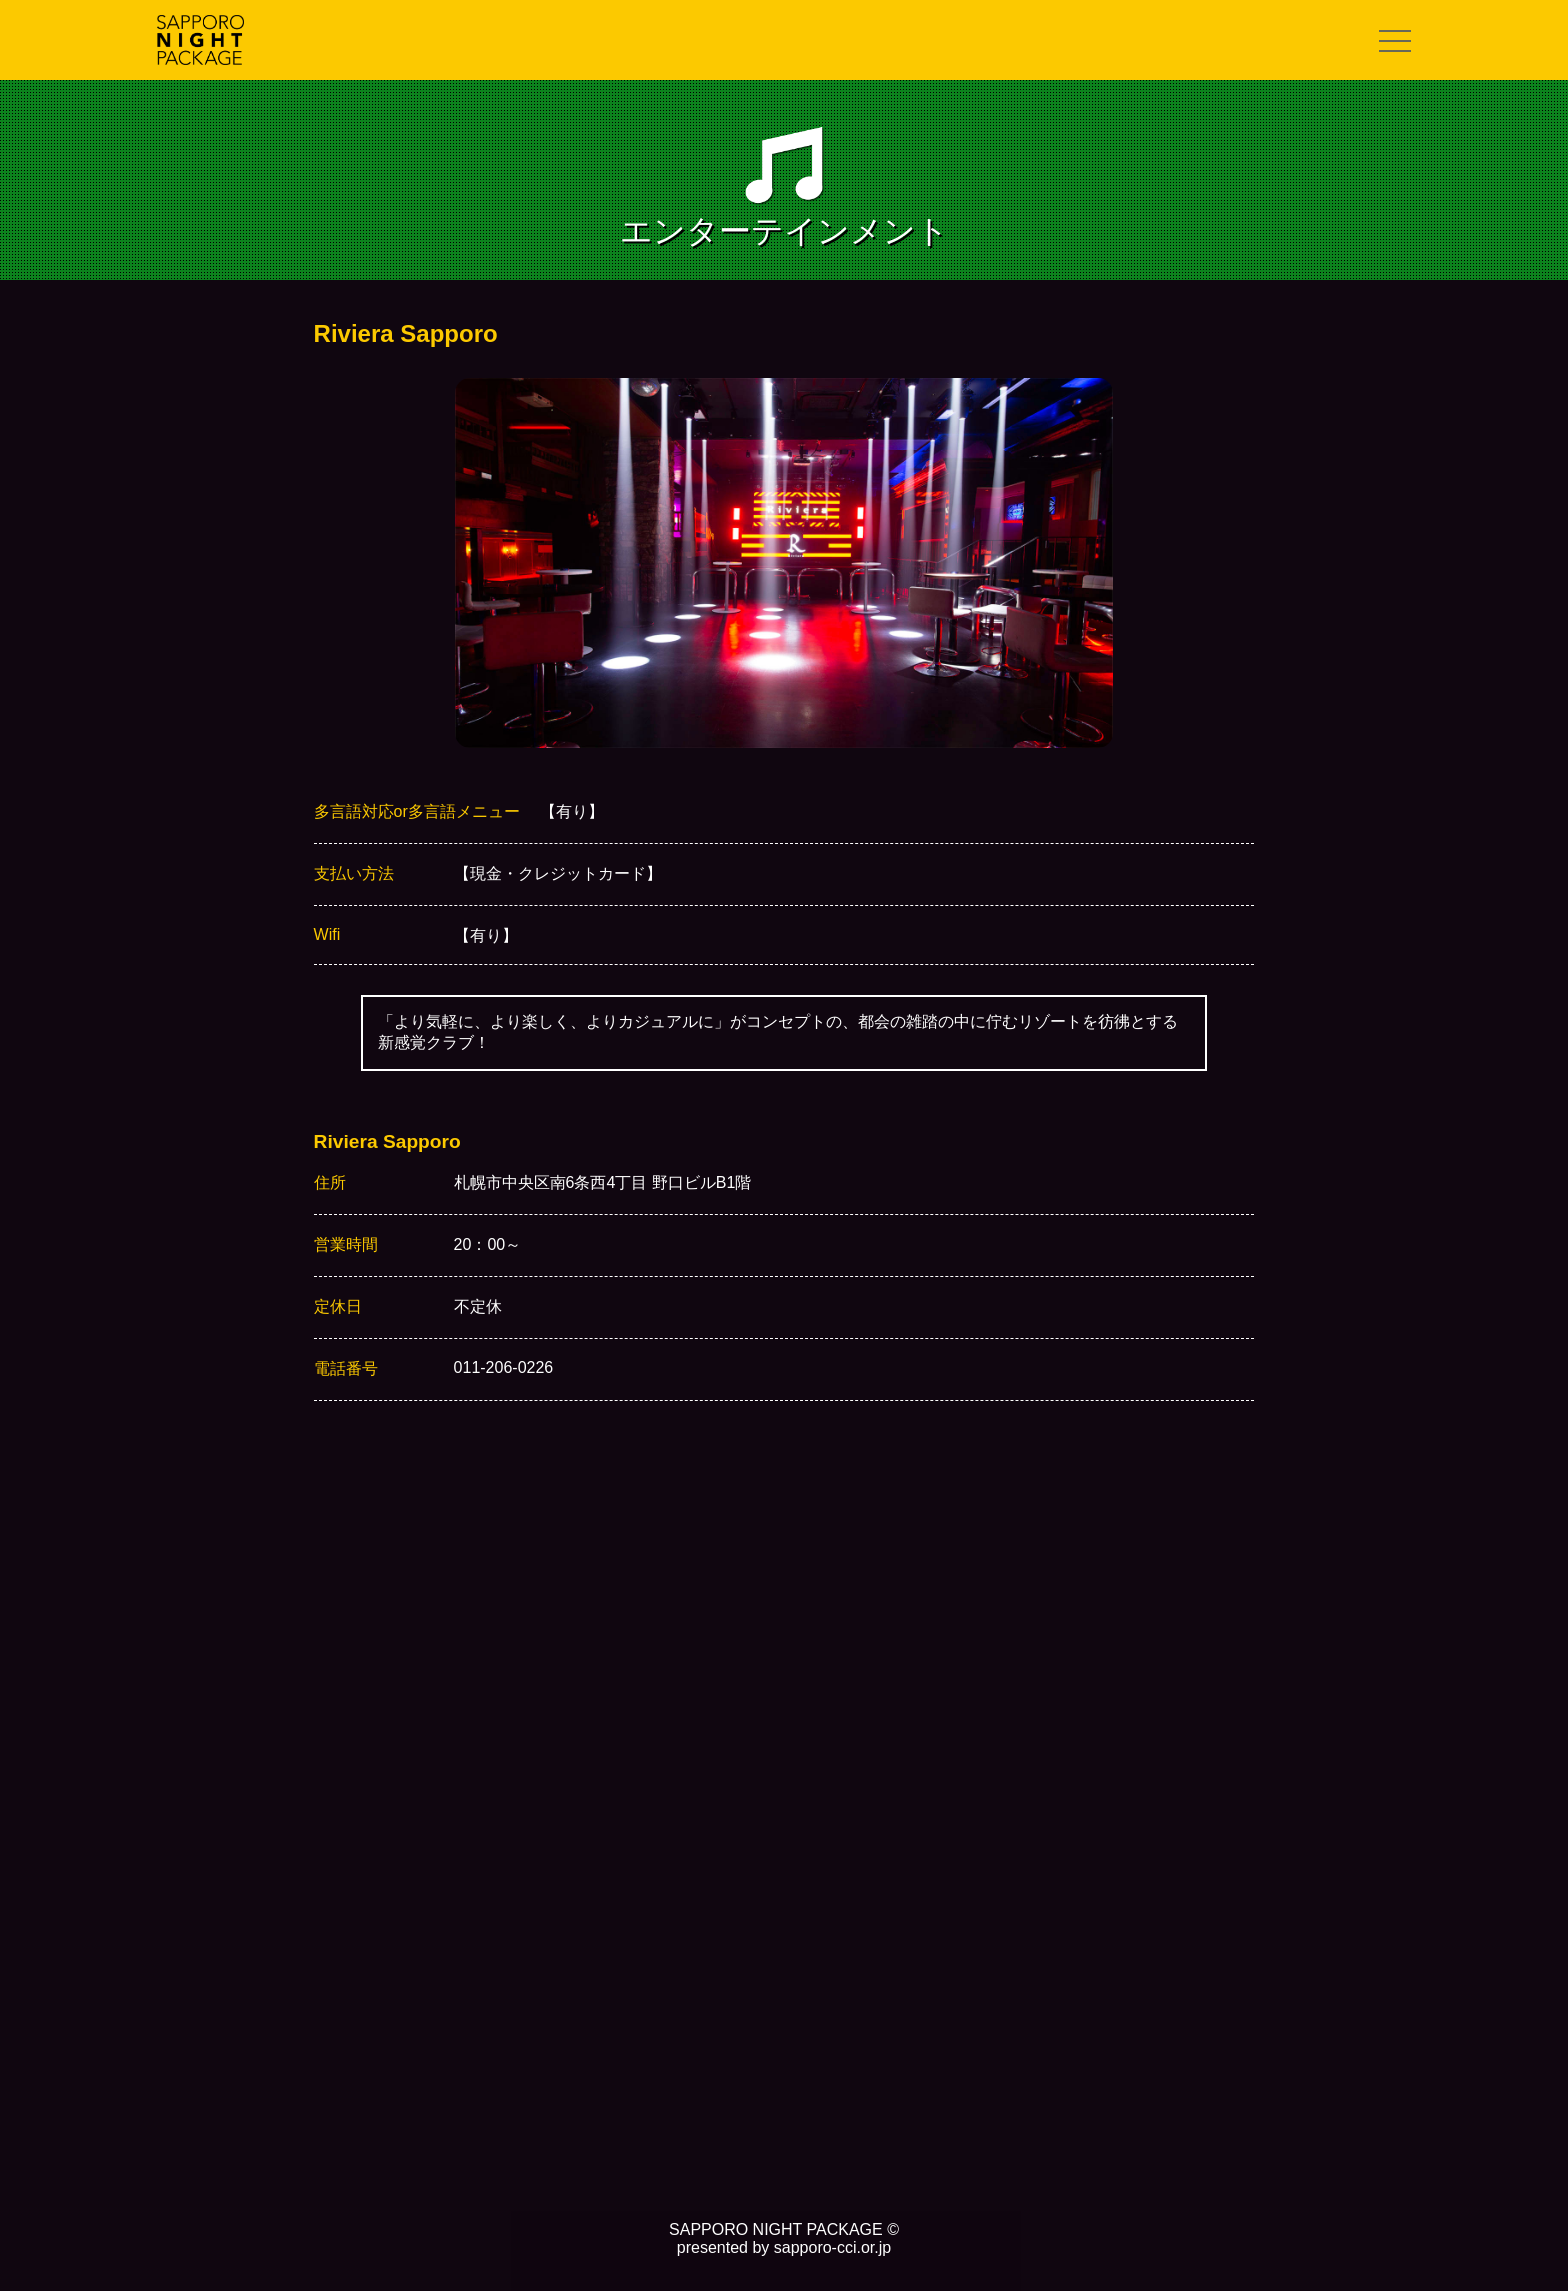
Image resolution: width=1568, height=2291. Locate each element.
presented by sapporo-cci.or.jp (784, 2247)
